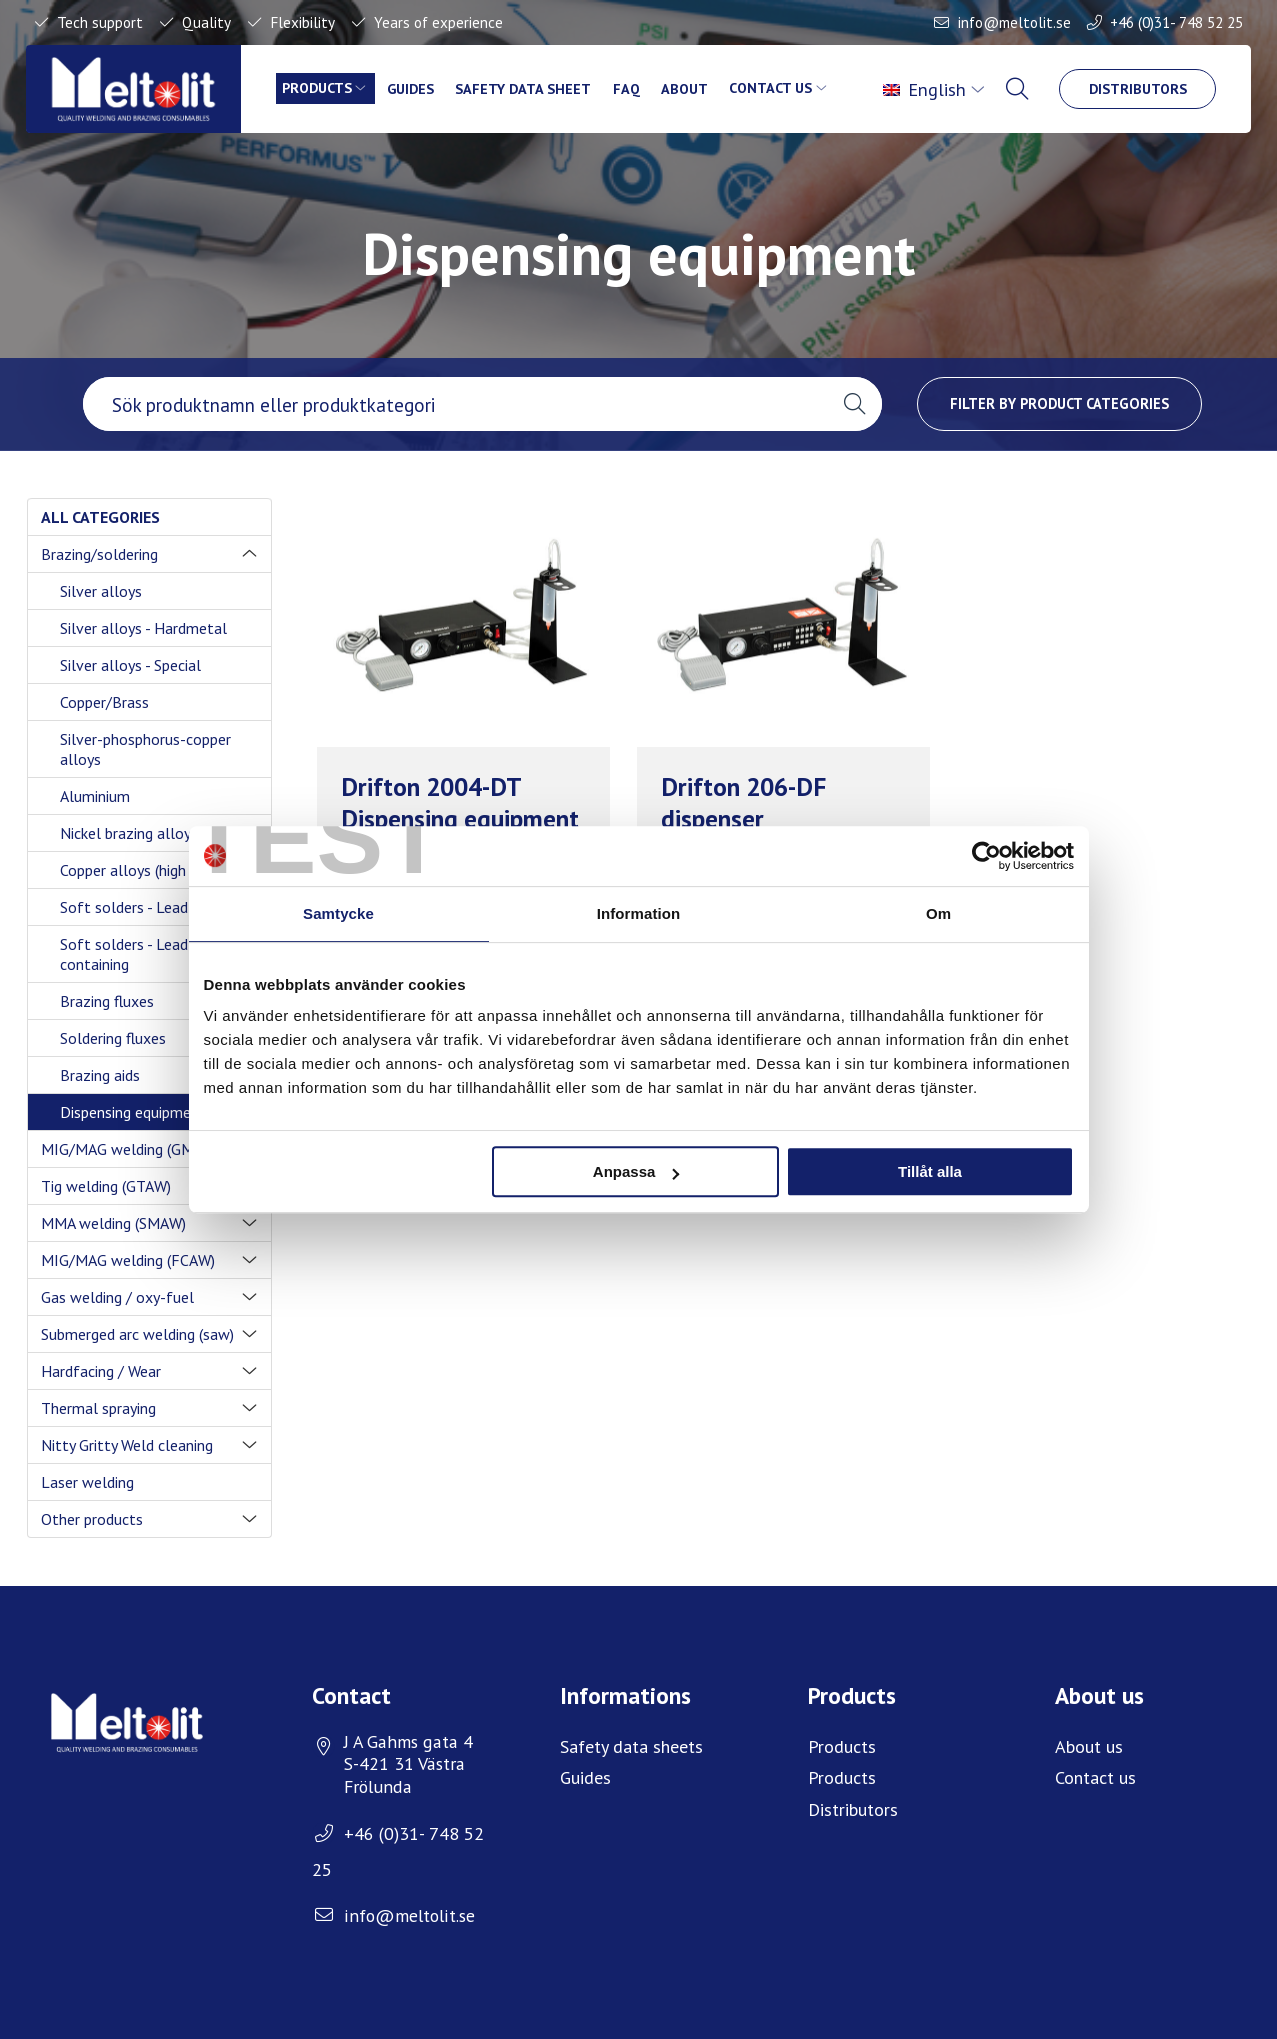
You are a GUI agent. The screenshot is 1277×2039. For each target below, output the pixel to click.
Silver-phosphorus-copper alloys (145, 749)
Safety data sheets (631, 1746)
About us (1089, 1746)
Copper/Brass (104, 702)
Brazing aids (100, 1075)
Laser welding (87, 1482)
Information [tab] (639, 913)
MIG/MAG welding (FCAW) (128, 1260)
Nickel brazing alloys (129, 833)
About (687, 88)
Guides (412, 88)
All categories (100, 517)
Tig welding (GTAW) (106, 1186)
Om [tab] (938, 913)
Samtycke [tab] (338, 913)
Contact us (774, 88)
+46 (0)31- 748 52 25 (1176, 22)
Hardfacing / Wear (101, 1371)
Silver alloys (101, 591)
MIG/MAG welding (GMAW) (130, 1149)
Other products (92, 1519)
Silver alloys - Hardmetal (143, 628)
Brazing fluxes (107, 1001)
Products (317, 88)
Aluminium (95, 796)
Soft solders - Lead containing (124, 954)
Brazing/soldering (99, 554)
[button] (854, 404)
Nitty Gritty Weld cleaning (127, 1445)
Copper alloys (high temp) (145, 870)
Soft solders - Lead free (140, 907)
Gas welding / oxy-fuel (117, 1297)
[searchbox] (455, 404)
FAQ (628, 88)
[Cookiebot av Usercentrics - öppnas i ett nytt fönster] (986, 856)
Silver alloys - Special (130, 665)
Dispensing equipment (133, 1112)
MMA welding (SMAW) (113, 1223)
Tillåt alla (930, 1171)
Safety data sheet (525, 88)
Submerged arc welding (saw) (137, 1334)
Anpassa (636, 1171)
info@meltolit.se (1014, 22)
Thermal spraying (98, 1408)
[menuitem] (933, 89)
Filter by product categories (1059, 403)
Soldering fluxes (113, 1038)
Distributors (1136, 88)
